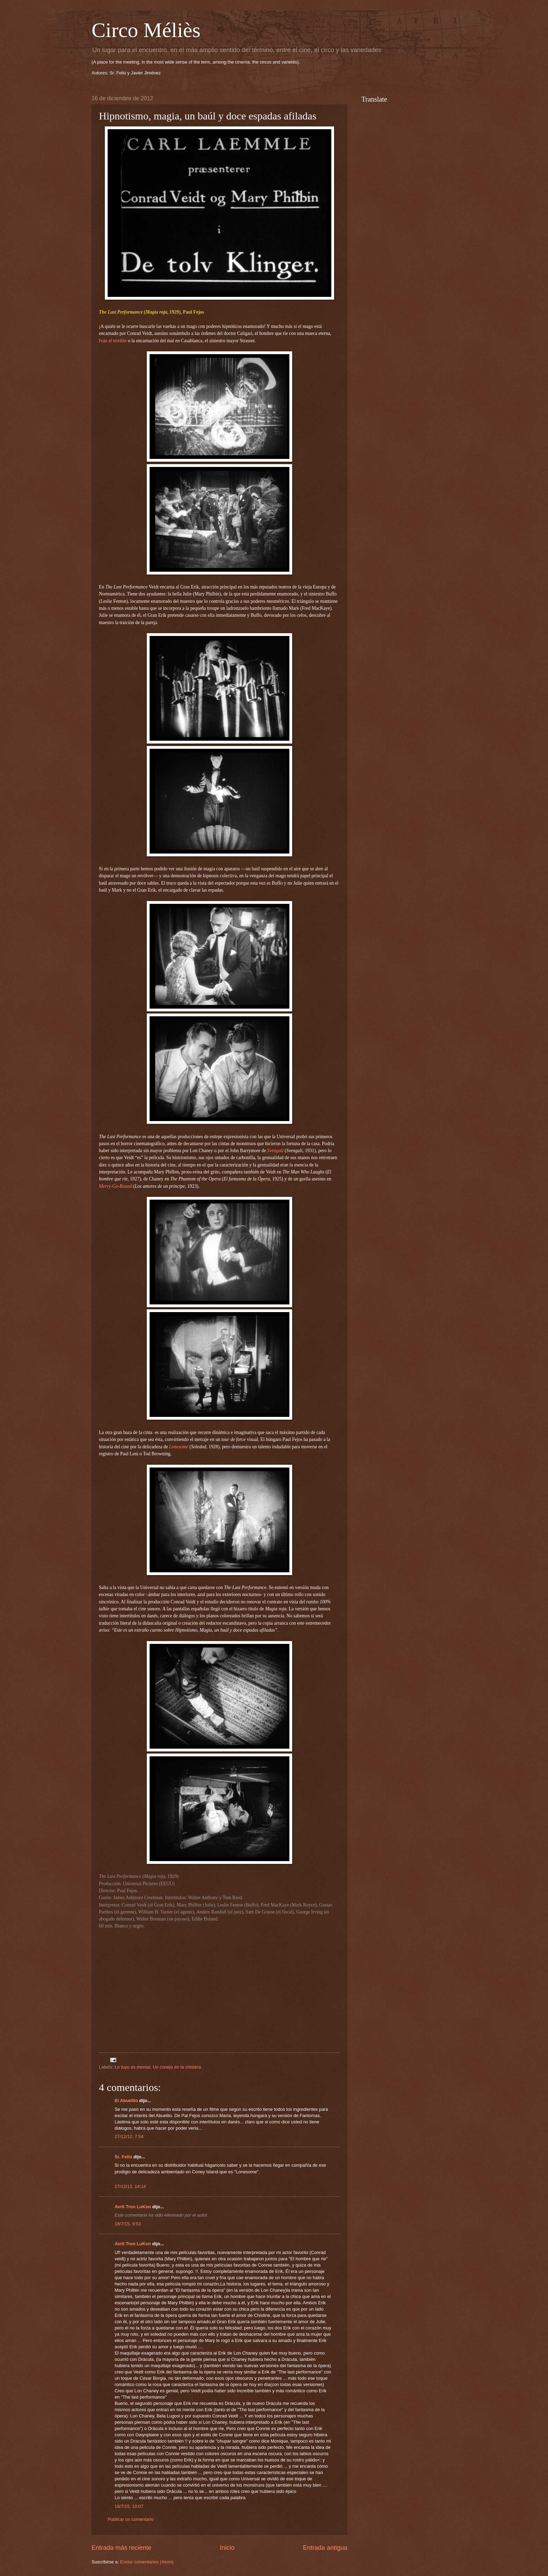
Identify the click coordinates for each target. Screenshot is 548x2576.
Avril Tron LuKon (133, 2206)
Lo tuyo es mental (132, 2067)
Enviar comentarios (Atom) (146, 2561)
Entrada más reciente (121, 2547)
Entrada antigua (325, 2547)
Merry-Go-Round (115, 1186)
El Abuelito (126, 2100)
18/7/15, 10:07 (129, 2506)
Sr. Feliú (123, 2156)
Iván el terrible (113, 340)
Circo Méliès (146, 30)
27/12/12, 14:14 (130, 2186)
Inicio (227, 2547)
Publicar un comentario (131, 2519)
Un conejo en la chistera (177, 2067)
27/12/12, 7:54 (129, 2136)
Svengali (275, 1150)
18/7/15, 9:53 (128, 2223)
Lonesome (178, 1446)
